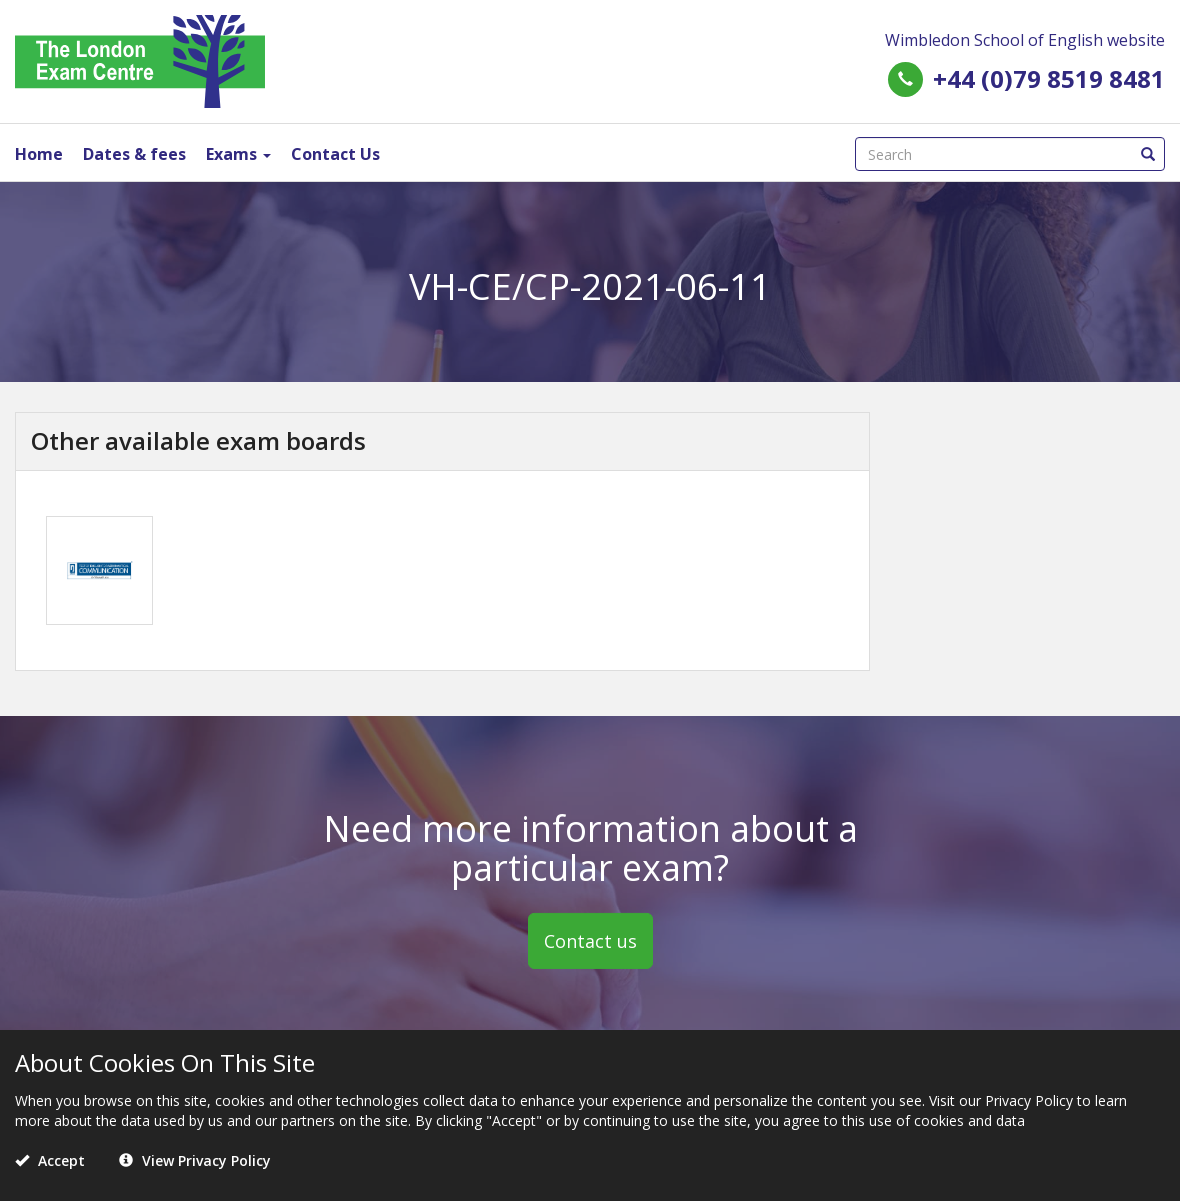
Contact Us (335, 154)
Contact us (590, 941)
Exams (238, 154)
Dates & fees (134, 154)
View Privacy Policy (195, 1160)
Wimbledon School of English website (1025, 40)
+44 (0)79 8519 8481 (1049, 78)
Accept (50, 1160)
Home (39, 154)
